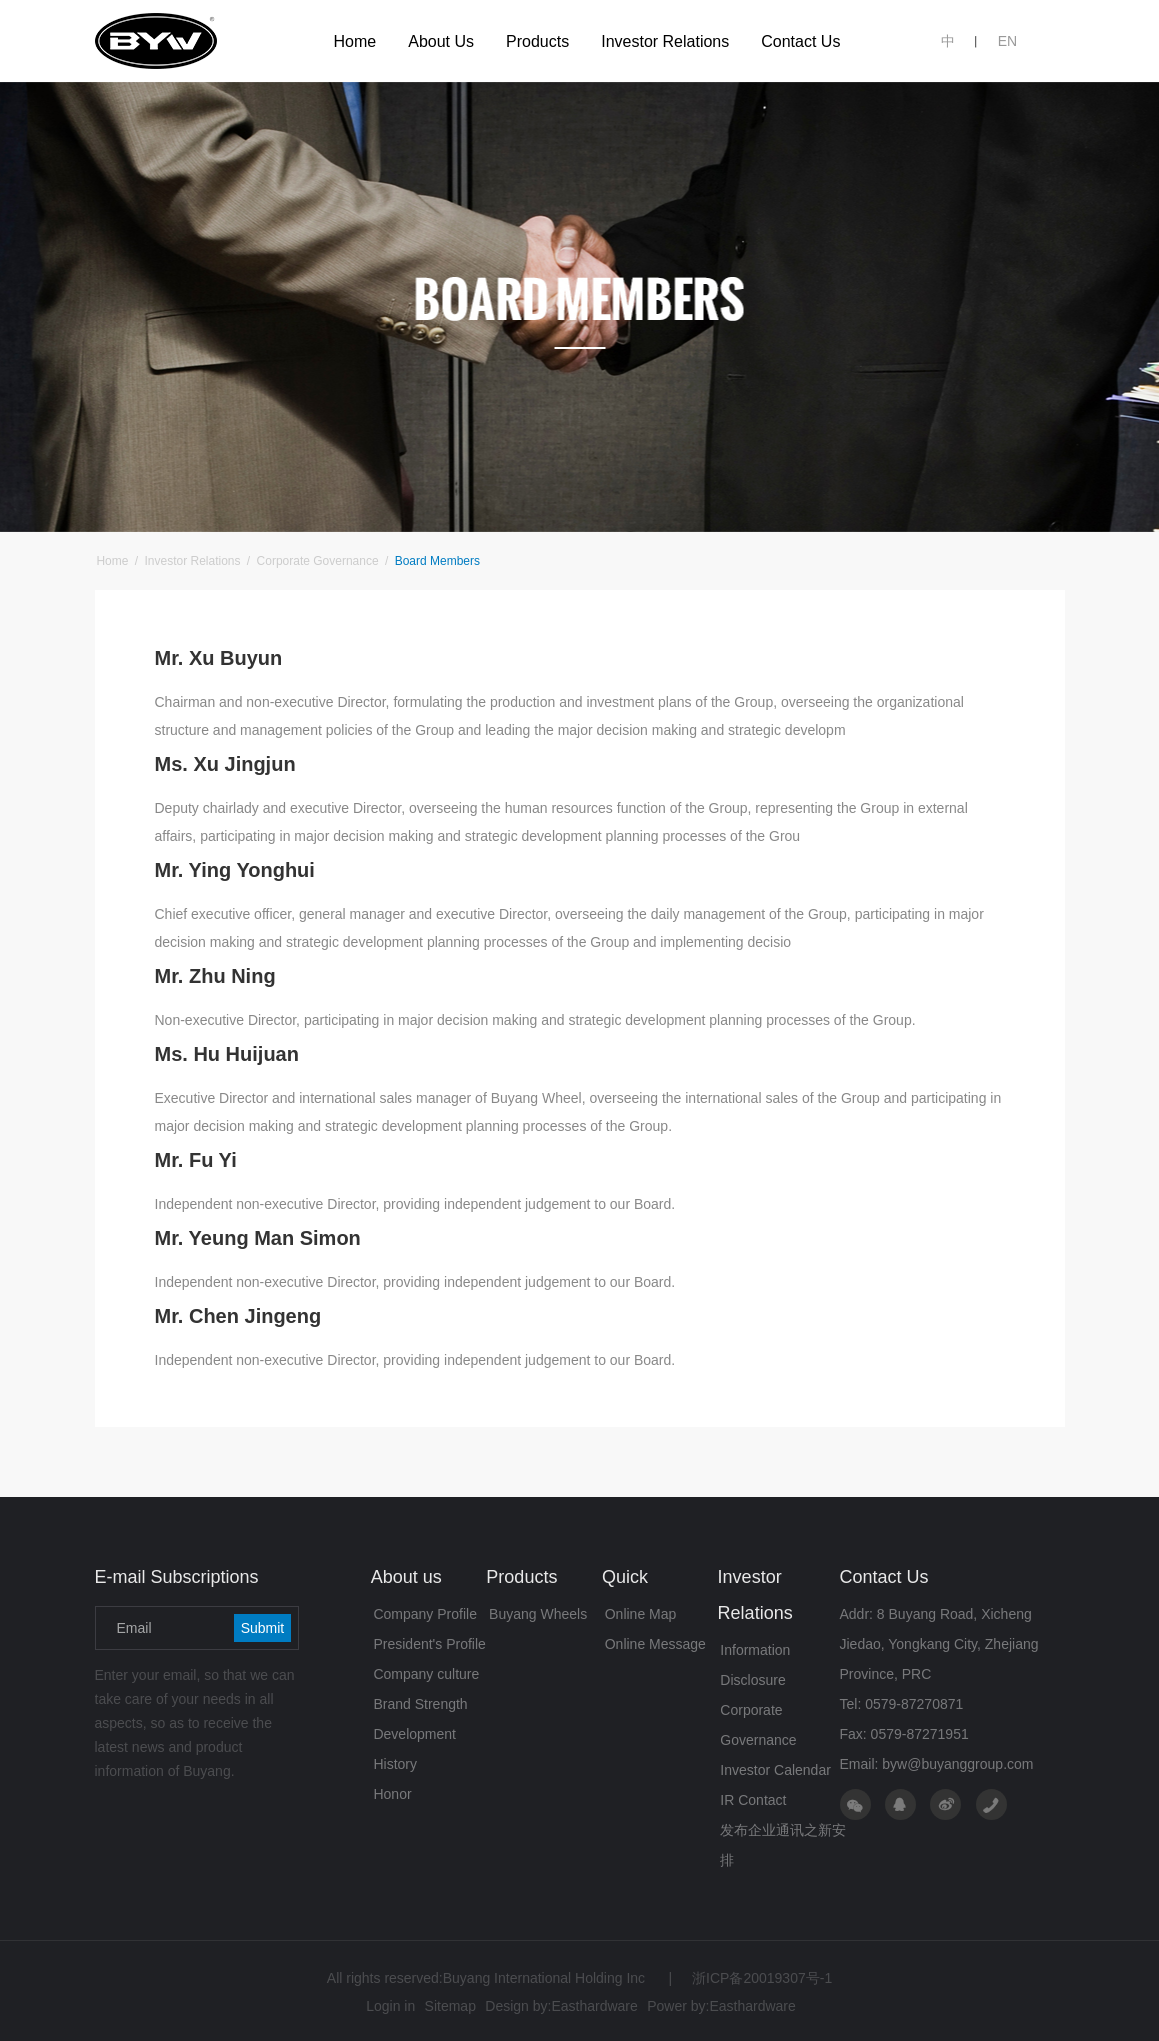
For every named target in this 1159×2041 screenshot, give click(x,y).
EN (1007, 41)
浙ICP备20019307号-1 (750, 1978)
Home (112, 561)
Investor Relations (192, 561)
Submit (263, 1628)
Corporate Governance (317, 561)
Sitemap (450, 2006)
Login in (390, 2006)
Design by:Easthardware (561, 2006)
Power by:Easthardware (721, 2006)
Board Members (435, 561)
